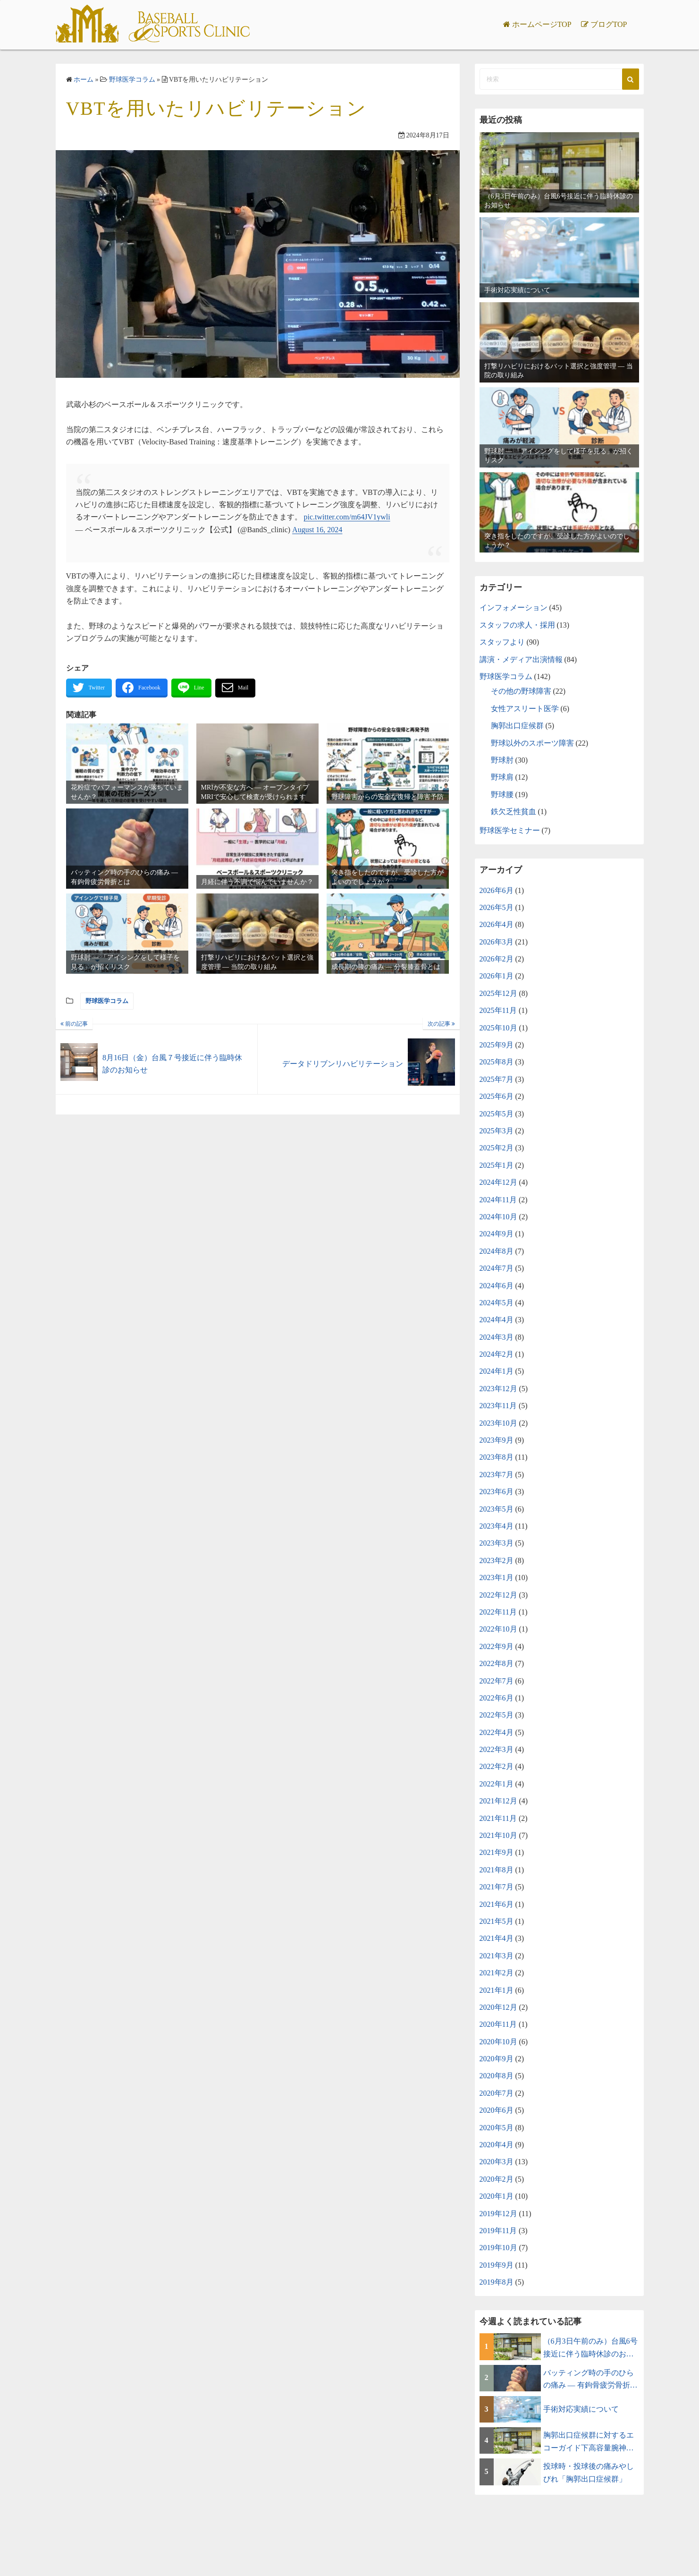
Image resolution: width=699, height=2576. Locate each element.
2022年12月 (498, 1595)
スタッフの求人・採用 (517, 625)
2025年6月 (497, 1096)
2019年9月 (497, 2265)
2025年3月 (497, 1131)
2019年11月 (498, 2231)
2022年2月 (497, 1766)
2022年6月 (497, 1698)
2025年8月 (497, 1062)
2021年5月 (497, 1921)
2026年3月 (497, 942)
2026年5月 (497, 907)
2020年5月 (497, 2128)
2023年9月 (497, 1440)
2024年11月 (498, 1200)
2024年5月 (497, 1303)
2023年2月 (497, 1560)
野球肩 (502, 777)
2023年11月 (498, 1406)
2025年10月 (498, 1028)
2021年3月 (497, 1956)
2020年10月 (498, 2042)
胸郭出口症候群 (517, 726)
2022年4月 (497, 1732)
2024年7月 (497, 1268)
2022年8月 (497, 1663)
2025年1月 (497, 1165)
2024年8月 (497, 1251)
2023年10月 (498, 1423)
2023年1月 (497, 1577)
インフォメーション (513, 608)
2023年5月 (497, 1509)
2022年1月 (497, 1784)
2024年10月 (498, 1217)
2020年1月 (497, 2196)
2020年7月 (497, 2093)
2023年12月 (498, 1389)
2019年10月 (498, 2248)
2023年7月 (497, 1475)
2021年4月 (497, 1938)
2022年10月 (498, 1629)
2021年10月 (498, 1835)
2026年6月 (497, 890)
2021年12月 (498, 1801)
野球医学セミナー (510, 830)
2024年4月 (497, 1320)
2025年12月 (498, 993)
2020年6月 (497, 2110)
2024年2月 (497, 1354)
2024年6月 (497, 1286)
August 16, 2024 (317, 530)
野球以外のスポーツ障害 (532, 743)
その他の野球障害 (521, 691)
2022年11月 (498, 1612)
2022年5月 (497, 1715)
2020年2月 (497, 2179)
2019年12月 (498, 2214)
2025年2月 (497, 1148)
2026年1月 (497, 976)
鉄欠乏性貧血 (513, 812)
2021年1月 (497, 1990)
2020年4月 (497, 2145)
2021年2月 (497, 1973)
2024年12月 (498, 1182)
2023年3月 (497, 1543)
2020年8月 (497, 2076)
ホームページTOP (542, 24)
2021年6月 (497, 1904)
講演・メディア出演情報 (521, 659)
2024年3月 (497, 1337)
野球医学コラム (106, 1000)
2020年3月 (497, 2162)
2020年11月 (498, 2024)
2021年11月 (498, 1818)
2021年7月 (497, 1887)
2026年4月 (497, 924)
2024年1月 (497, 1371)
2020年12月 (498, 2007)
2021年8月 (497, 1870)
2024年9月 (497, 1234)
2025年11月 (498, 1010)
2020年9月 (497, 2059)
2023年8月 (497, 1457)
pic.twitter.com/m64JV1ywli (347, 517)
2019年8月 (497, 2282)
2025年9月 (497, 1045)
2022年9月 (497, 1646)
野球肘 (502, 760)
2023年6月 (497, 1492)
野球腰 (502, 795)
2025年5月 (497, 1114)
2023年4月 (497, 1526)
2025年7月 (497, 1079)
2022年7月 (497, 1681)
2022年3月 (497, 1749)
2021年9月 (497, 1852)
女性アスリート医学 (525, 709)
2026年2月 (497, 959)
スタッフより (502, 642)
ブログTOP (608, 24)
